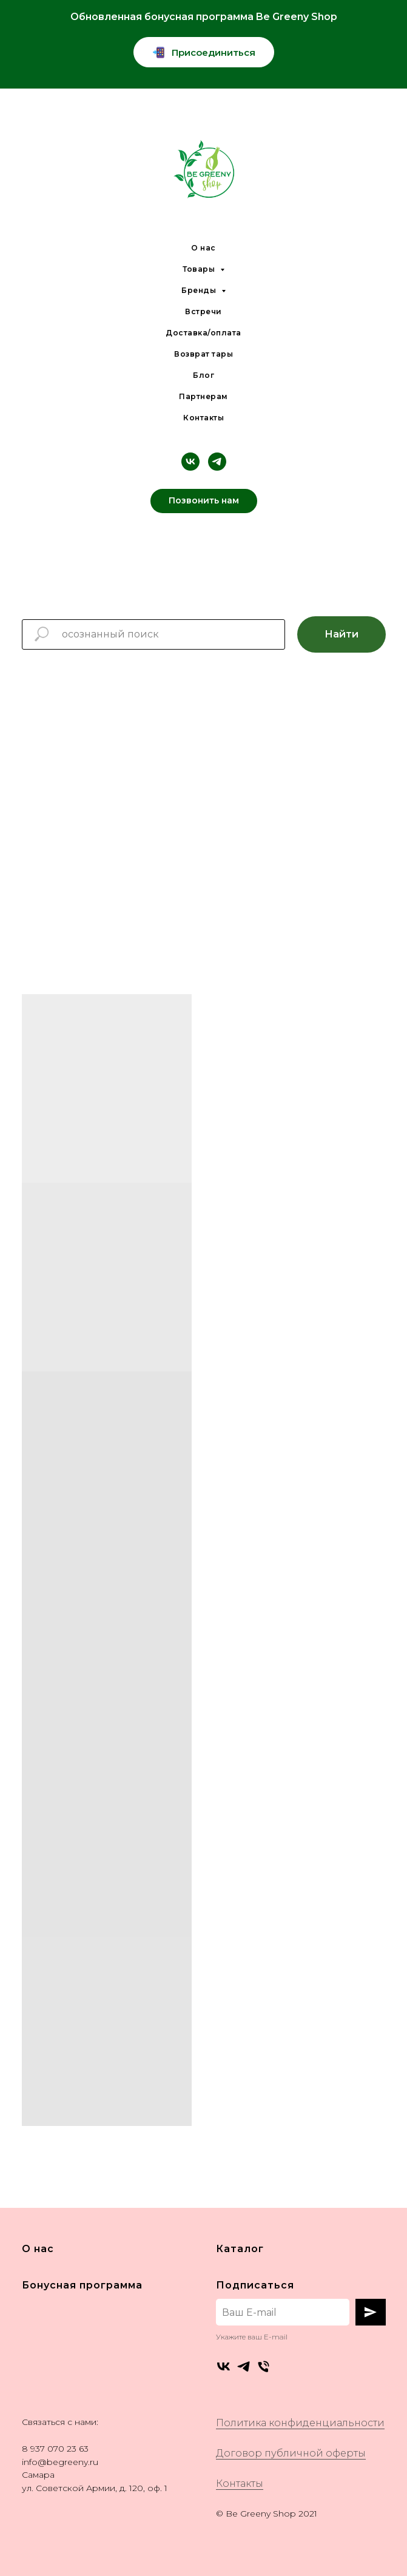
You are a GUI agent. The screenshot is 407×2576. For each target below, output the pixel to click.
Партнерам (203, 396)
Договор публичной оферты (291, 2453)
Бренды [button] (199, 290)
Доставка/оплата (203, 332)
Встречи (203, 311)
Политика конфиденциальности (300, 2423)
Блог (203, 375)
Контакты (203, 417)
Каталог (240, 2249)
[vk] (190, 461)
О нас (203, 247)
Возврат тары (203, 353)
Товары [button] (200, 269)
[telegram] (217, 461)
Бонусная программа (82, 2285)
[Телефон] (263, 2366)
